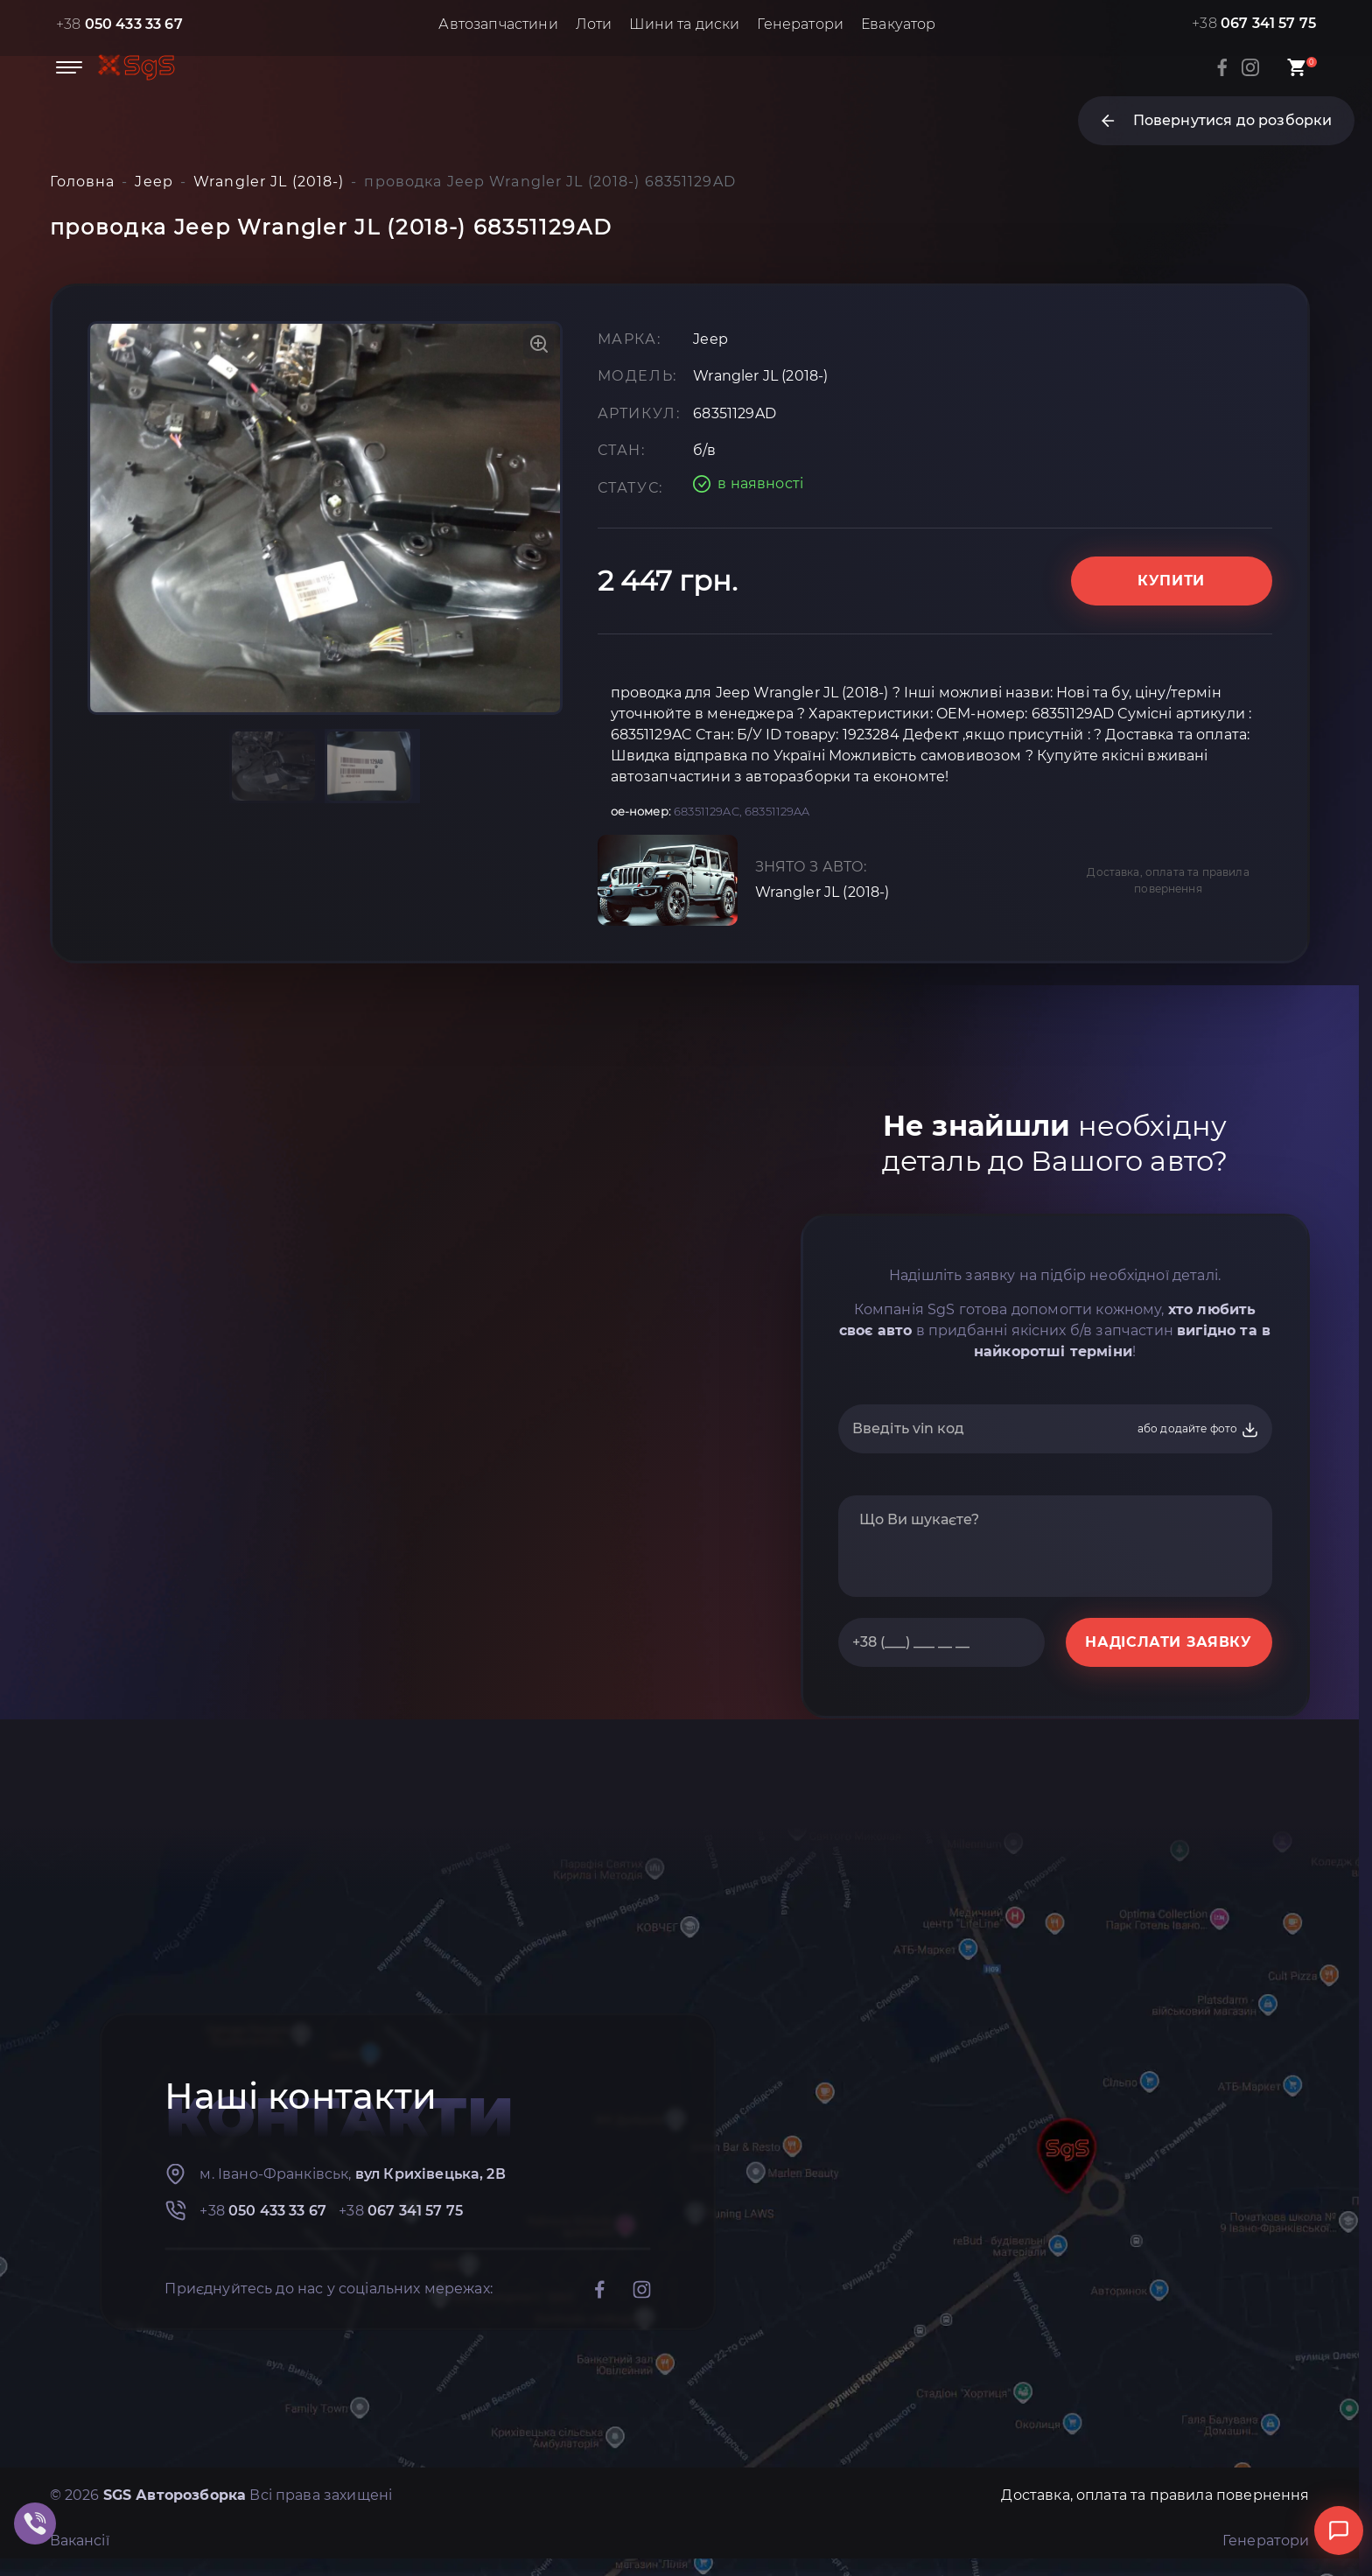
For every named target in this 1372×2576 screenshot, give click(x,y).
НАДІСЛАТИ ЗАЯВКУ (1168, 1642)
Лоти (594, 24)
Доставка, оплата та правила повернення (1168, 880)
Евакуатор (898, 24)
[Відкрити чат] (1338, 2530)
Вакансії (79, 2540)
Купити (1171, 580)
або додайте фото (1198, 1429)
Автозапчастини (497, 24)
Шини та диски (684, 24)
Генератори (800, 24)
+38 (119, 24)
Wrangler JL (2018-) (822, 892)
